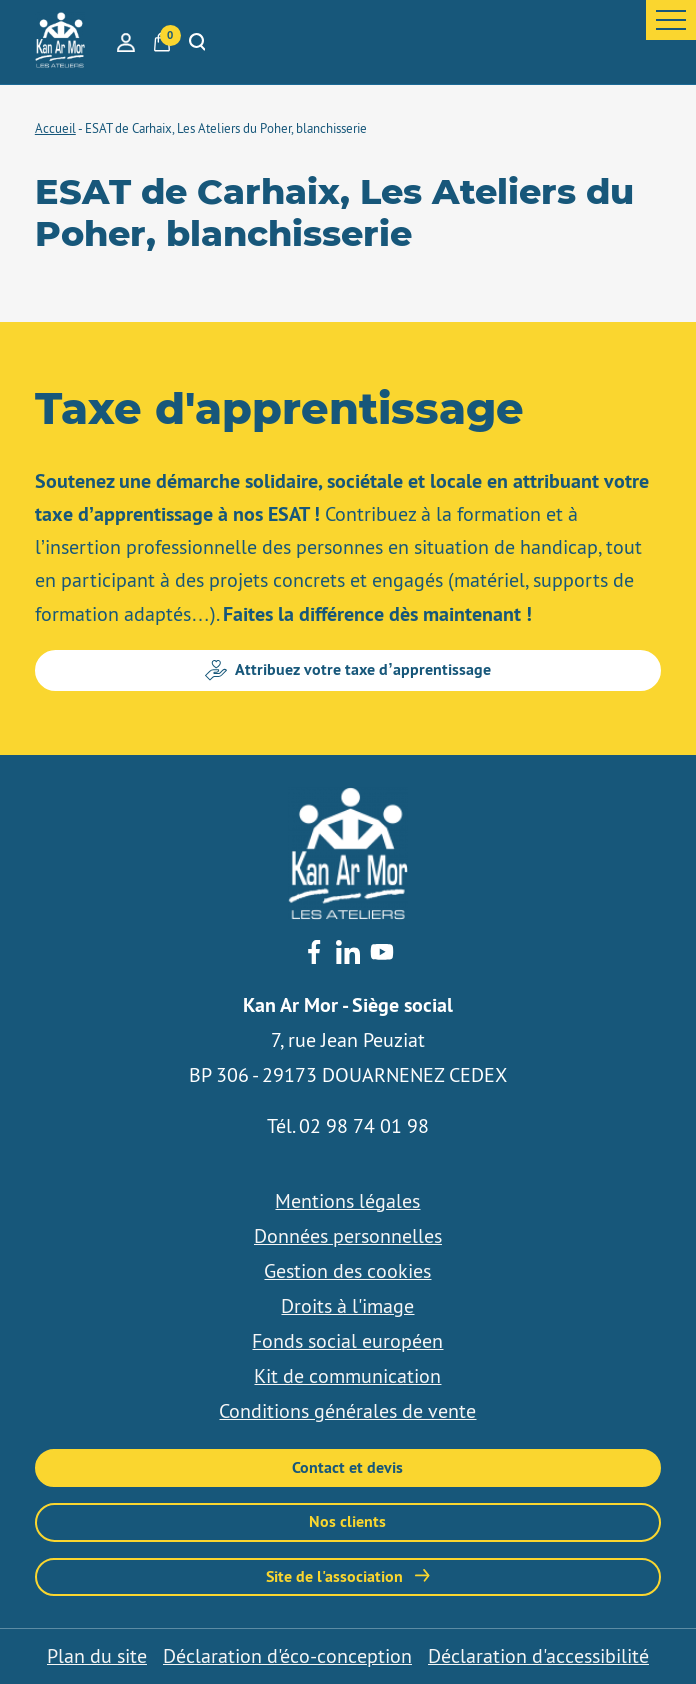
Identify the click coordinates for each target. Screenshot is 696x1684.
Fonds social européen (347, 1341)
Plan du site (97, 1656)
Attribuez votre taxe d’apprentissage (347, 669)
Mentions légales (347, 1201)
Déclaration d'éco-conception (287, 1656)
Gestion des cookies (347, 1271)
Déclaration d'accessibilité (538, 1656)
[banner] (60, 42)
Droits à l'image (347, 1306)
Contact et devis (347, 1467)
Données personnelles (348, 1236)
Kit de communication (347, 1376)
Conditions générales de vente (347, 1411)
